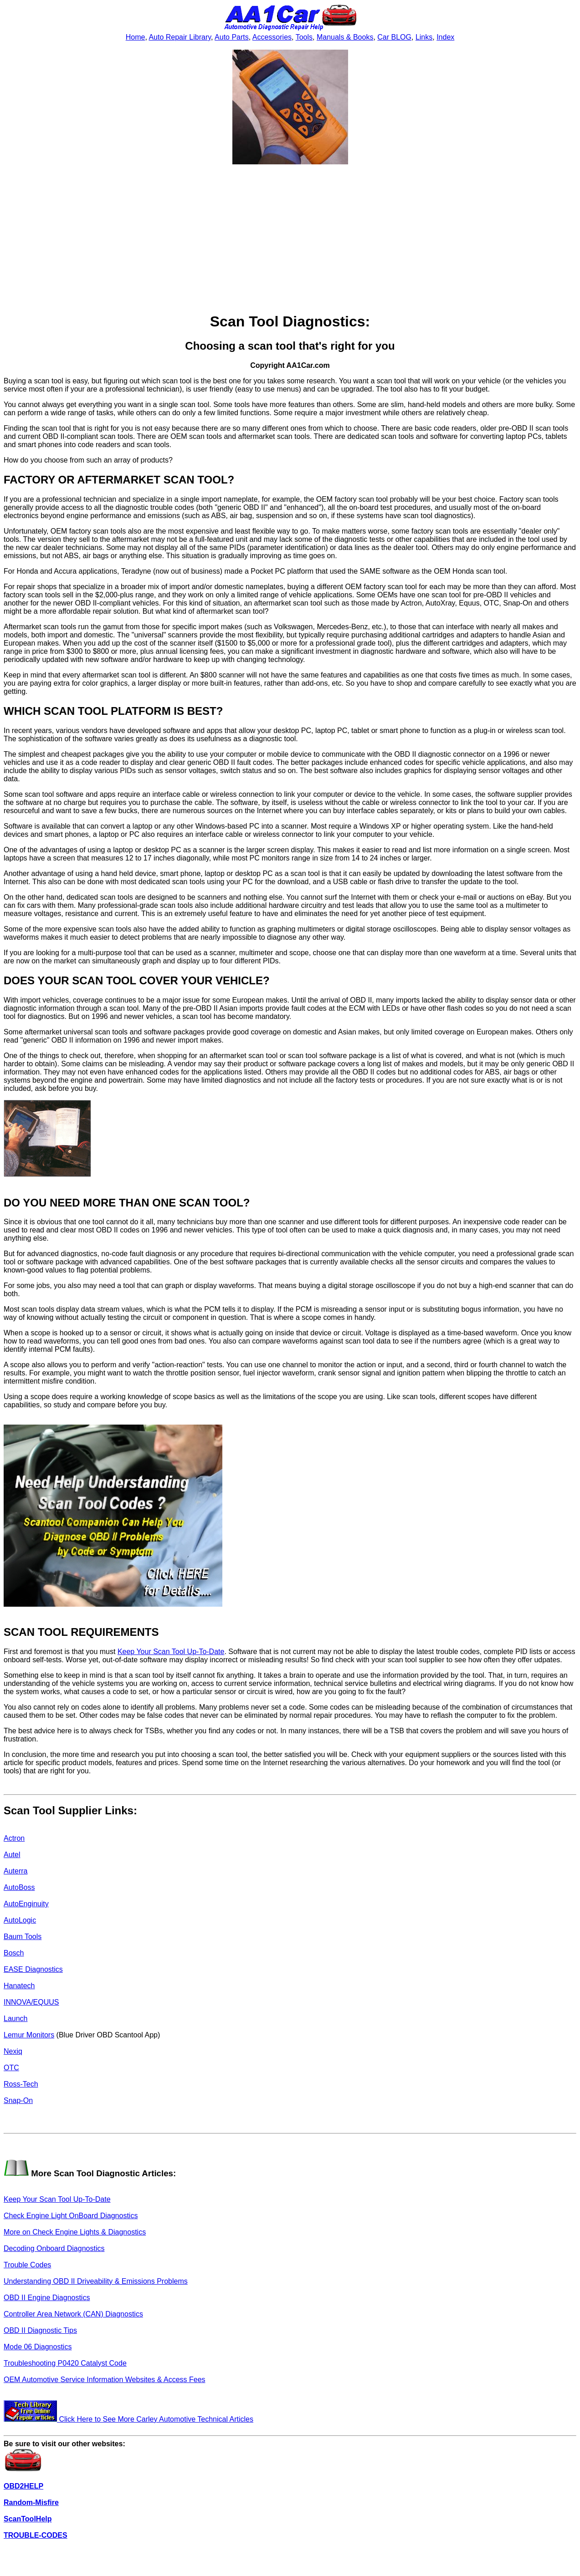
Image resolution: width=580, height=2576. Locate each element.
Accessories (272, 37)
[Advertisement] (290, 239)
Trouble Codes (27, 2265)
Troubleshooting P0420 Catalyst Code (65, 2363)
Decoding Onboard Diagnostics (54, 2248)
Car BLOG (394, 37)
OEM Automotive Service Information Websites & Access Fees (104, 2379)
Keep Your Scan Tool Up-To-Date (171, 1651)
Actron (14, 1838)
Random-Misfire (31, 2502)
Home (135, 37)
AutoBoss (19, 1887)
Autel (12, 1854)
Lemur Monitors (29, 2035)
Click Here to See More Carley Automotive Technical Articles (128, 2419)
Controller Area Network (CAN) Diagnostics (73, 2314)
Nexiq (13, 2051)
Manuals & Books (345, 37)
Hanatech (19, 1986)
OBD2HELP (23, 2486)
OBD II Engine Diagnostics (47, 2297)
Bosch (14, 1953)
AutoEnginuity (26, 1904)
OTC (11, 2068)
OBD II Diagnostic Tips (40, 2330)
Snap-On (18, 2100)
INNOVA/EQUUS (31, 2002)
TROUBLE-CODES (35, 2535)
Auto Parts (232, 37)
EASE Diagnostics (33, 1969)
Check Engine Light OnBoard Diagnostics (71, 2216)
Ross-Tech (21, 2084)
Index (445, 37)
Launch (16, 2018)
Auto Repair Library (180, 37)
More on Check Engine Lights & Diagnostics (75, 2232)
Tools (304, 37)
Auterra (15, 1871)
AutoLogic (20, 1920)
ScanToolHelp (28, 2519)
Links (424, 37)
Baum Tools (22, 1936)
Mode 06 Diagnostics (38, 2347)
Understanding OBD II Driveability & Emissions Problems (96, 2281)
